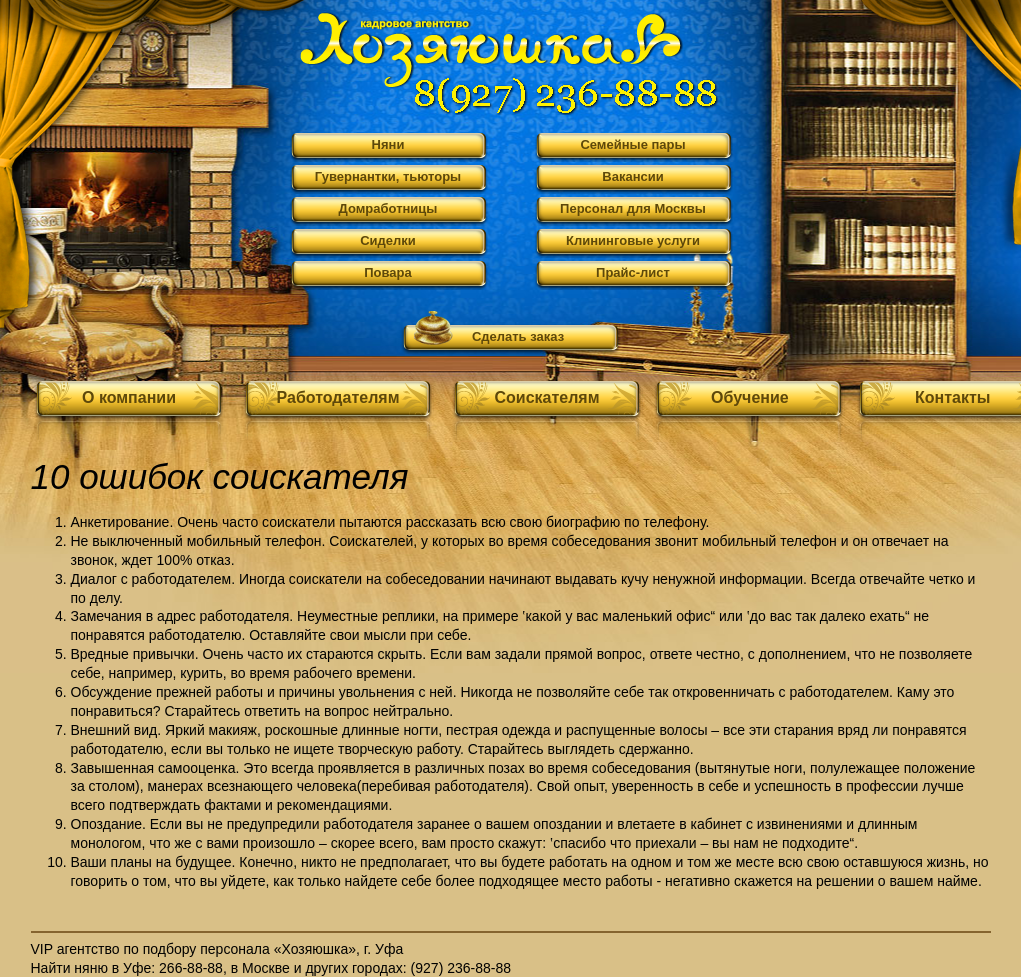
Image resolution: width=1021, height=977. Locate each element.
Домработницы (388, 208)
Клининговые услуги (633, 240)
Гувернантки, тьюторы (388, 176)
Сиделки (388, 240)
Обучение (750, 397)
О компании (129, 397)
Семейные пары (632, 144)
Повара (388, 272)
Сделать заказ (518, 336)
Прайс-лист (633, 272)
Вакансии (632, 176)
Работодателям (338, 397)
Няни (388, 144)
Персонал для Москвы (633, 208)
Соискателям (546, 397)
